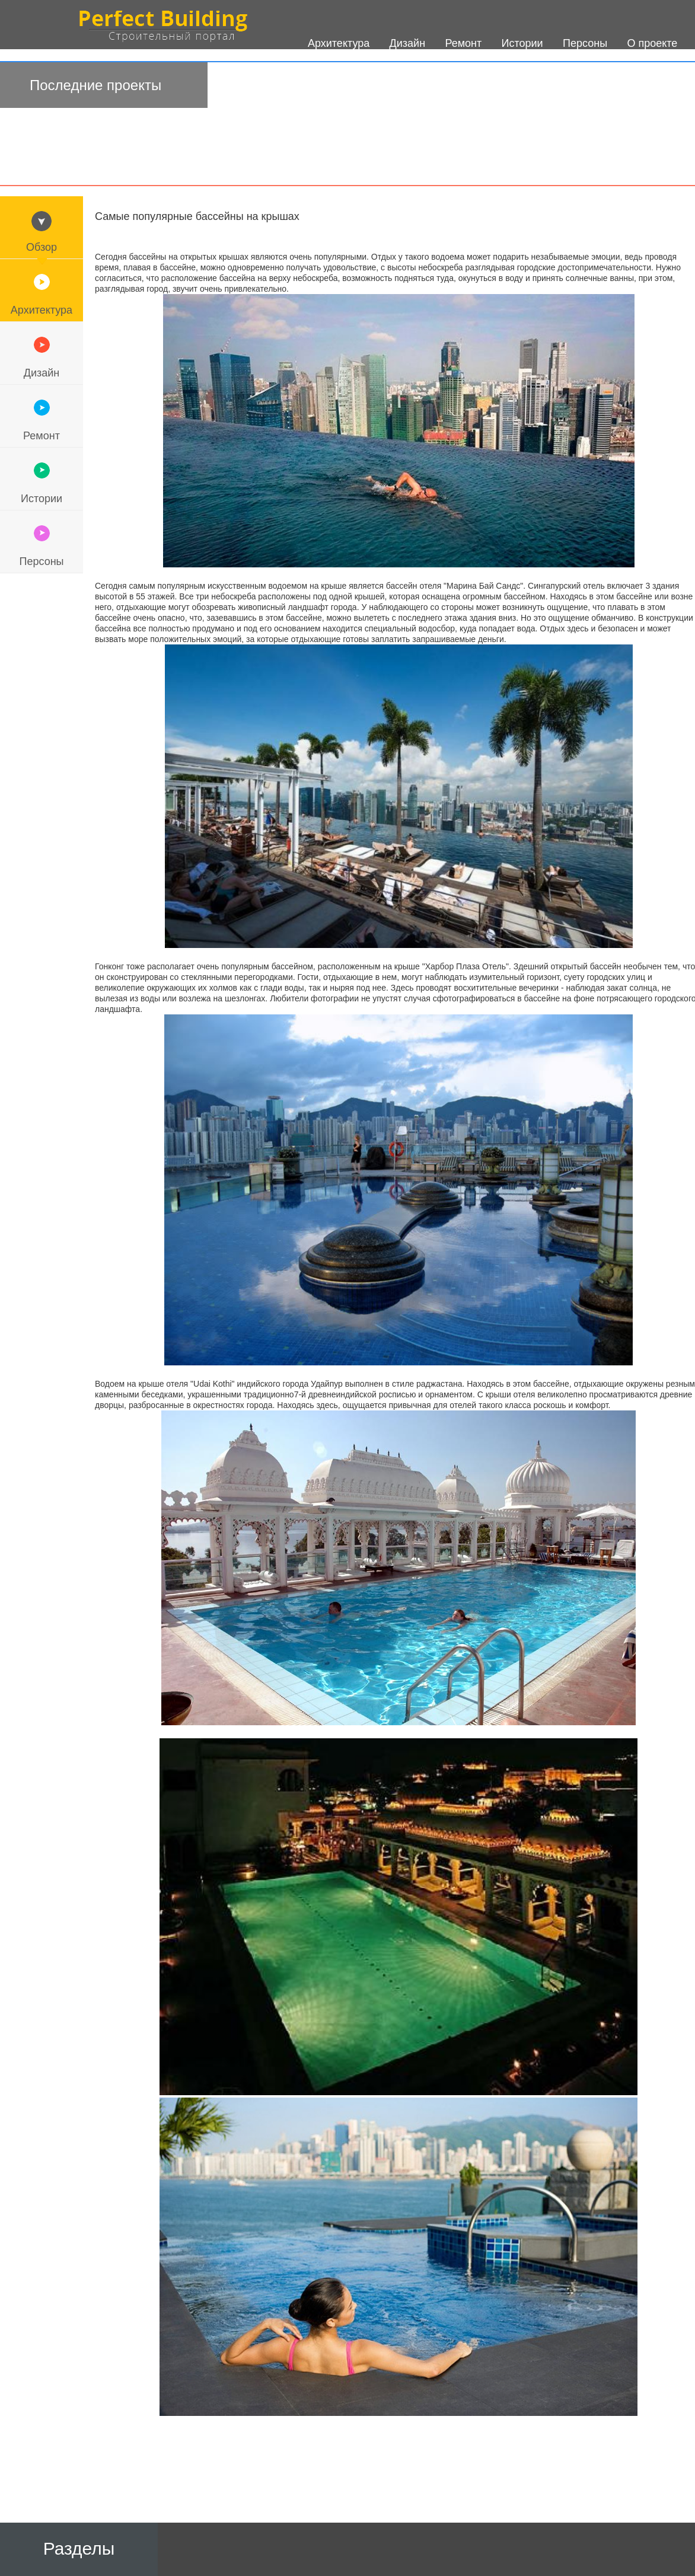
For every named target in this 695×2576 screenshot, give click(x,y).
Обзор (41, 247)
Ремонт (41, 436)
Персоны (41, 561)
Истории (41, 499)
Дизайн (42, 373)
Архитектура (41, 310)
